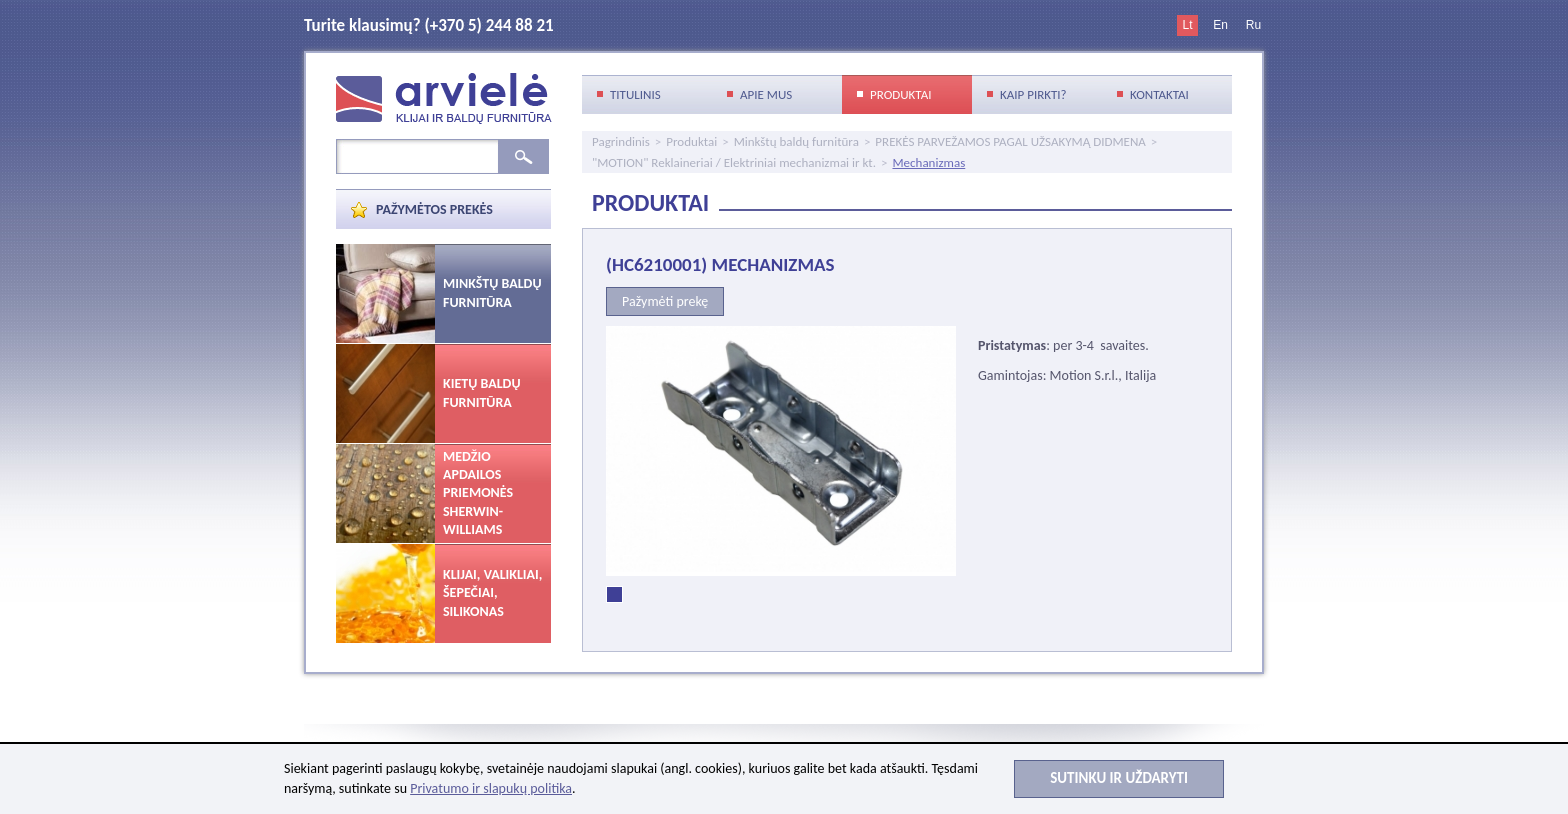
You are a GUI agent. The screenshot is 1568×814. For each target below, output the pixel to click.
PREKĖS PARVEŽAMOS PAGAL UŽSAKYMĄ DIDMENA (1010, 141)
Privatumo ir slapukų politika (491, 788)
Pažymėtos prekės (434, 209)
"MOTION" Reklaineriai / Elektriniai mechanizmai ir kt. (734, 162)
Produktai (691, 141)
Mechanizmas (928, 162)
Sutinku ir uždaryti (1119, 778)
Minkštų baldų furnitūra (796, 141)
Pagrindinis (621, 141)
